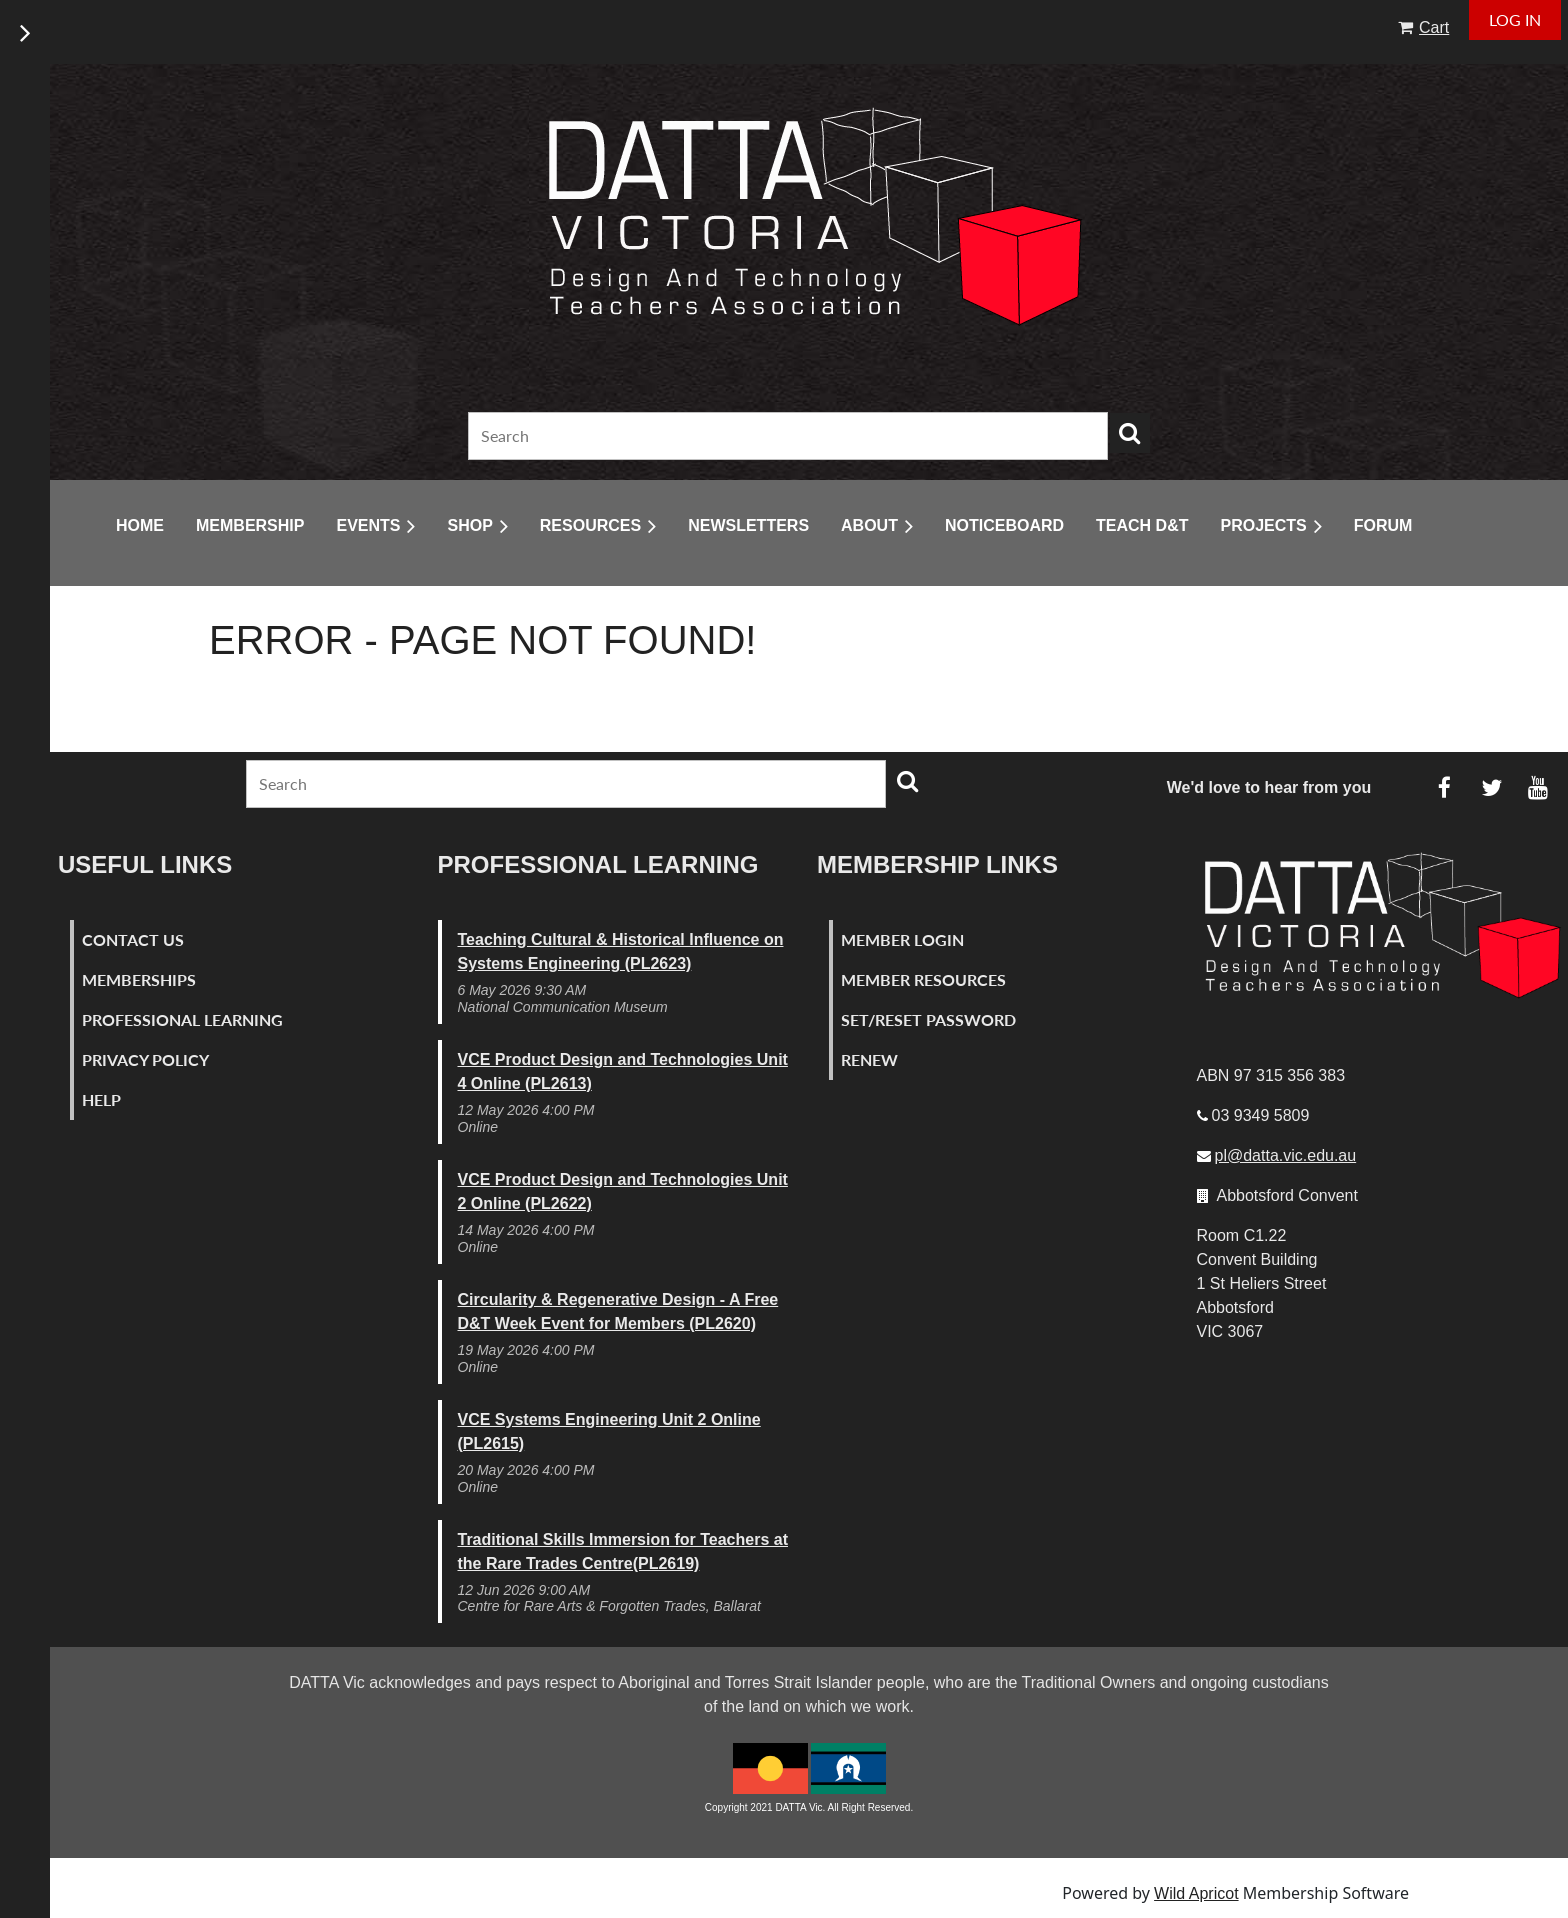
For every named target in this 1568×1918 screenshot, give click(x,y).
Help (101, 1099)
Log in (1515, 19)
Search (1130, 433)
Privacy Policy (145, 1059)
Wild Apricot (1196, 1893)
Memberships (139, 979)
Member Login (902, 939)
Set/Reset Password (928, 1019)
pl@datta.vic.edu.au (1286, 1155)
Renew (869, 1059)
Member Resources (923, 979)
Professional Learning (182, 1019)
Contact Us (133, 939)
